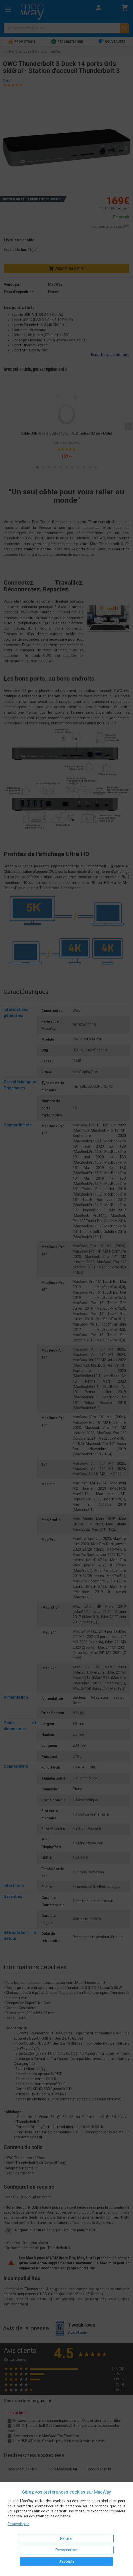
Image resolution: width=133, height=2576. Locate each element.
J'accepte (66, 2561)
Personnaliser (66, 2550)
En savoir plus (18, 2524)
